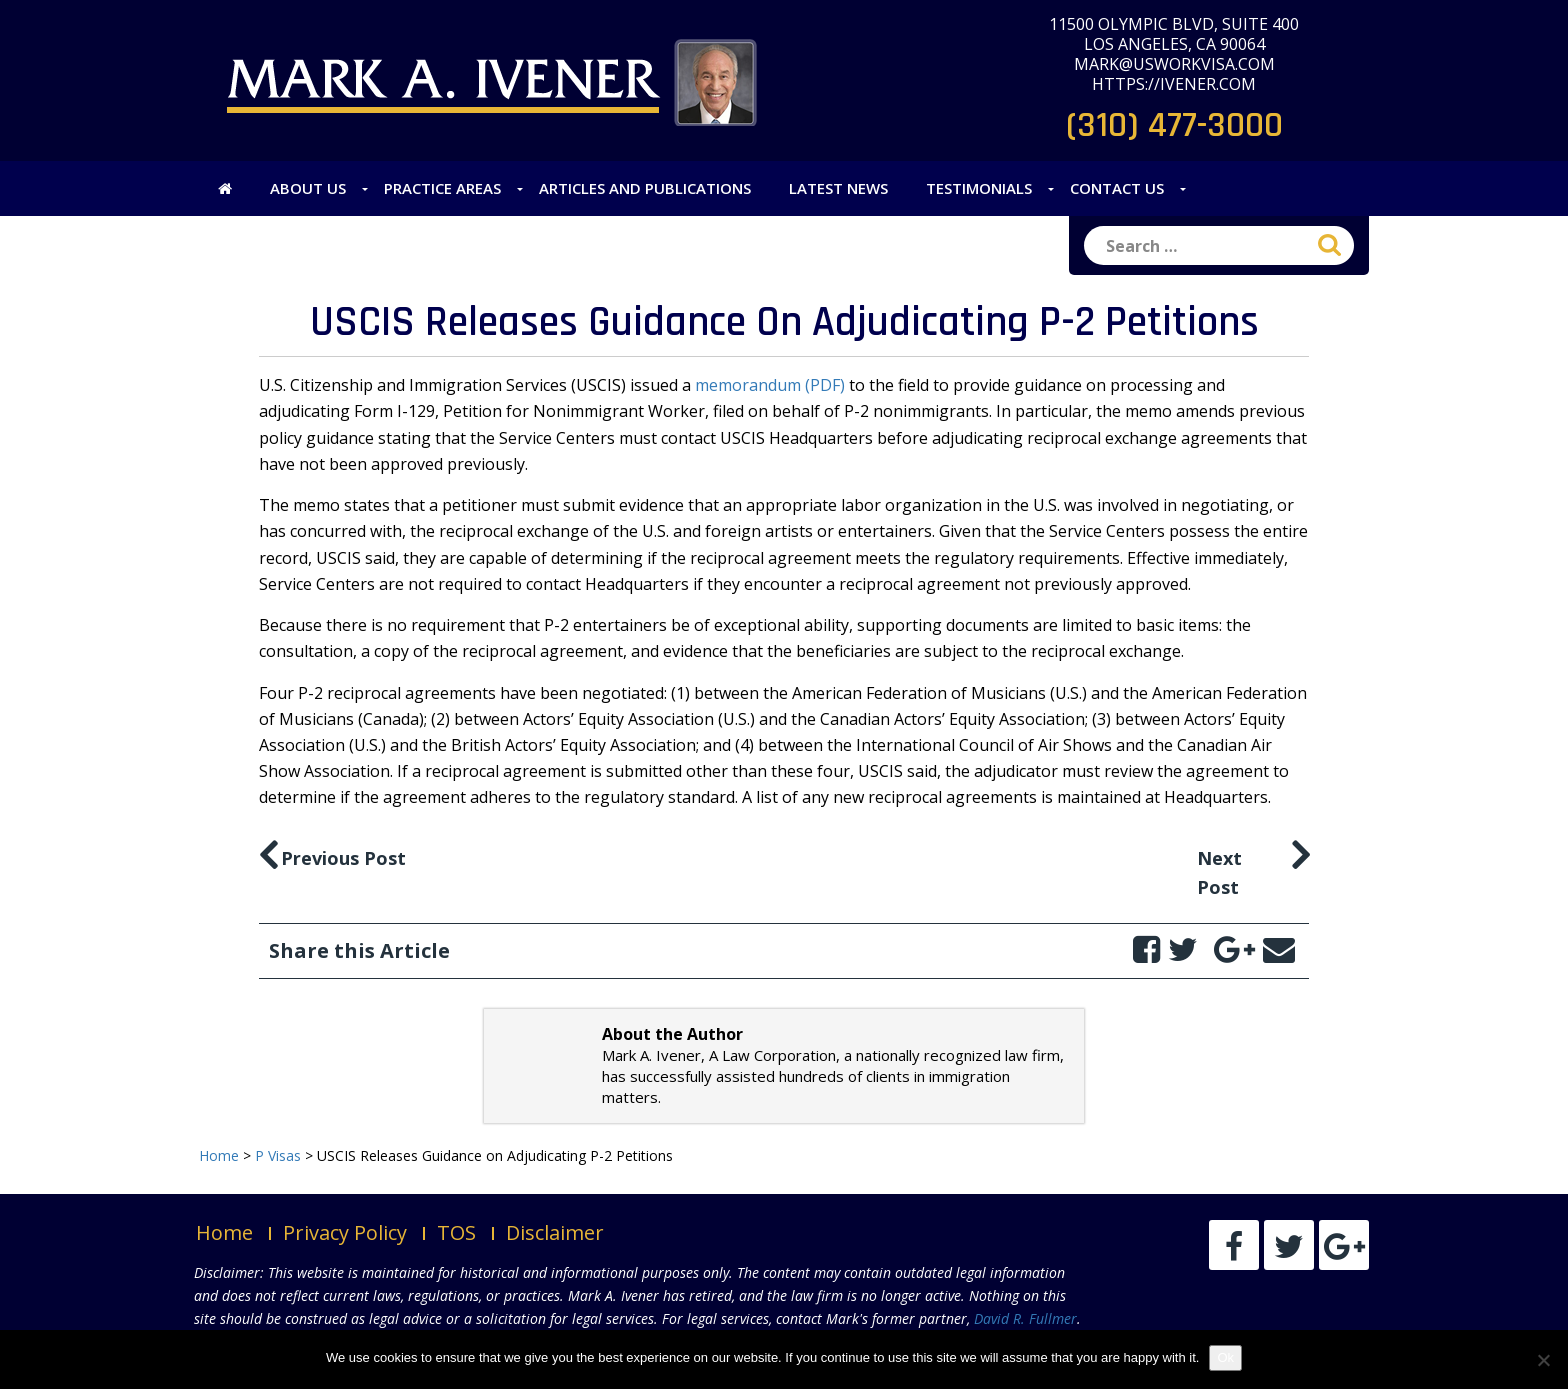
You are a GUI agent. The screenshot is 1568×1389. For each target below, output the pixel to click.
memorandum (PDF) (770, 385)
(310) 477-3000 (1174, 125)
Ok (1225, 1357)
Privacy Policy (345, 1232)
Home (224, 1232)
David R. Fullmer (1025, 1318)
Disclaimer (555, 1232)
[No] (1543, 1360)
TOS (456, 1232)
